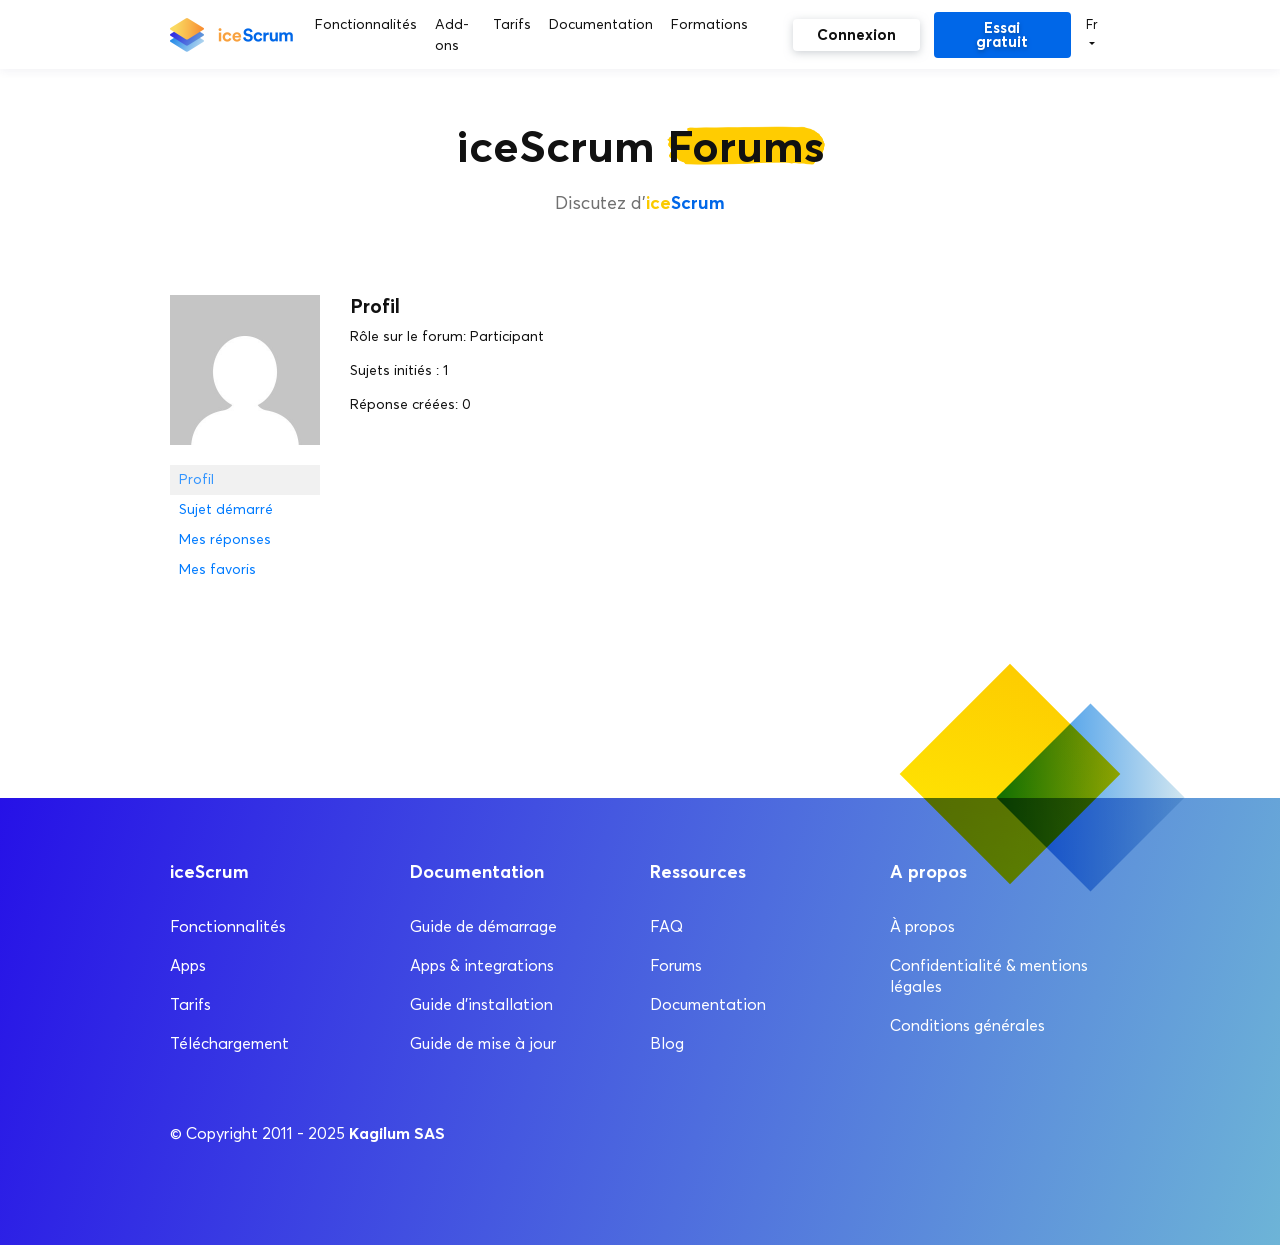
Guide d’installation (481, 1004)
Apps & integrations (482, 965)
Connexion (856, 34)
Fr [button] (1092, 24)
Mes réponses (225, 539)
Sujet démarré (226, 509)
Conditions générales (967, 1025)
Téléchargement (229, 1043)
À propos (922, 926)
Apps (188, 965)
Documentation (708, 1004)
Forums (676, 965)
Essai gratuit (1002, 34)
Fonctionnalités (228, 926)
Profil (196, 479)
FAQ (666, 926)
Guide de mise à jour (483, 1043)
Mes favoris (217, 569)
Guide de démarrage (483, 926)
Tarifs (190, 1004)
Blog (667, 1043)
